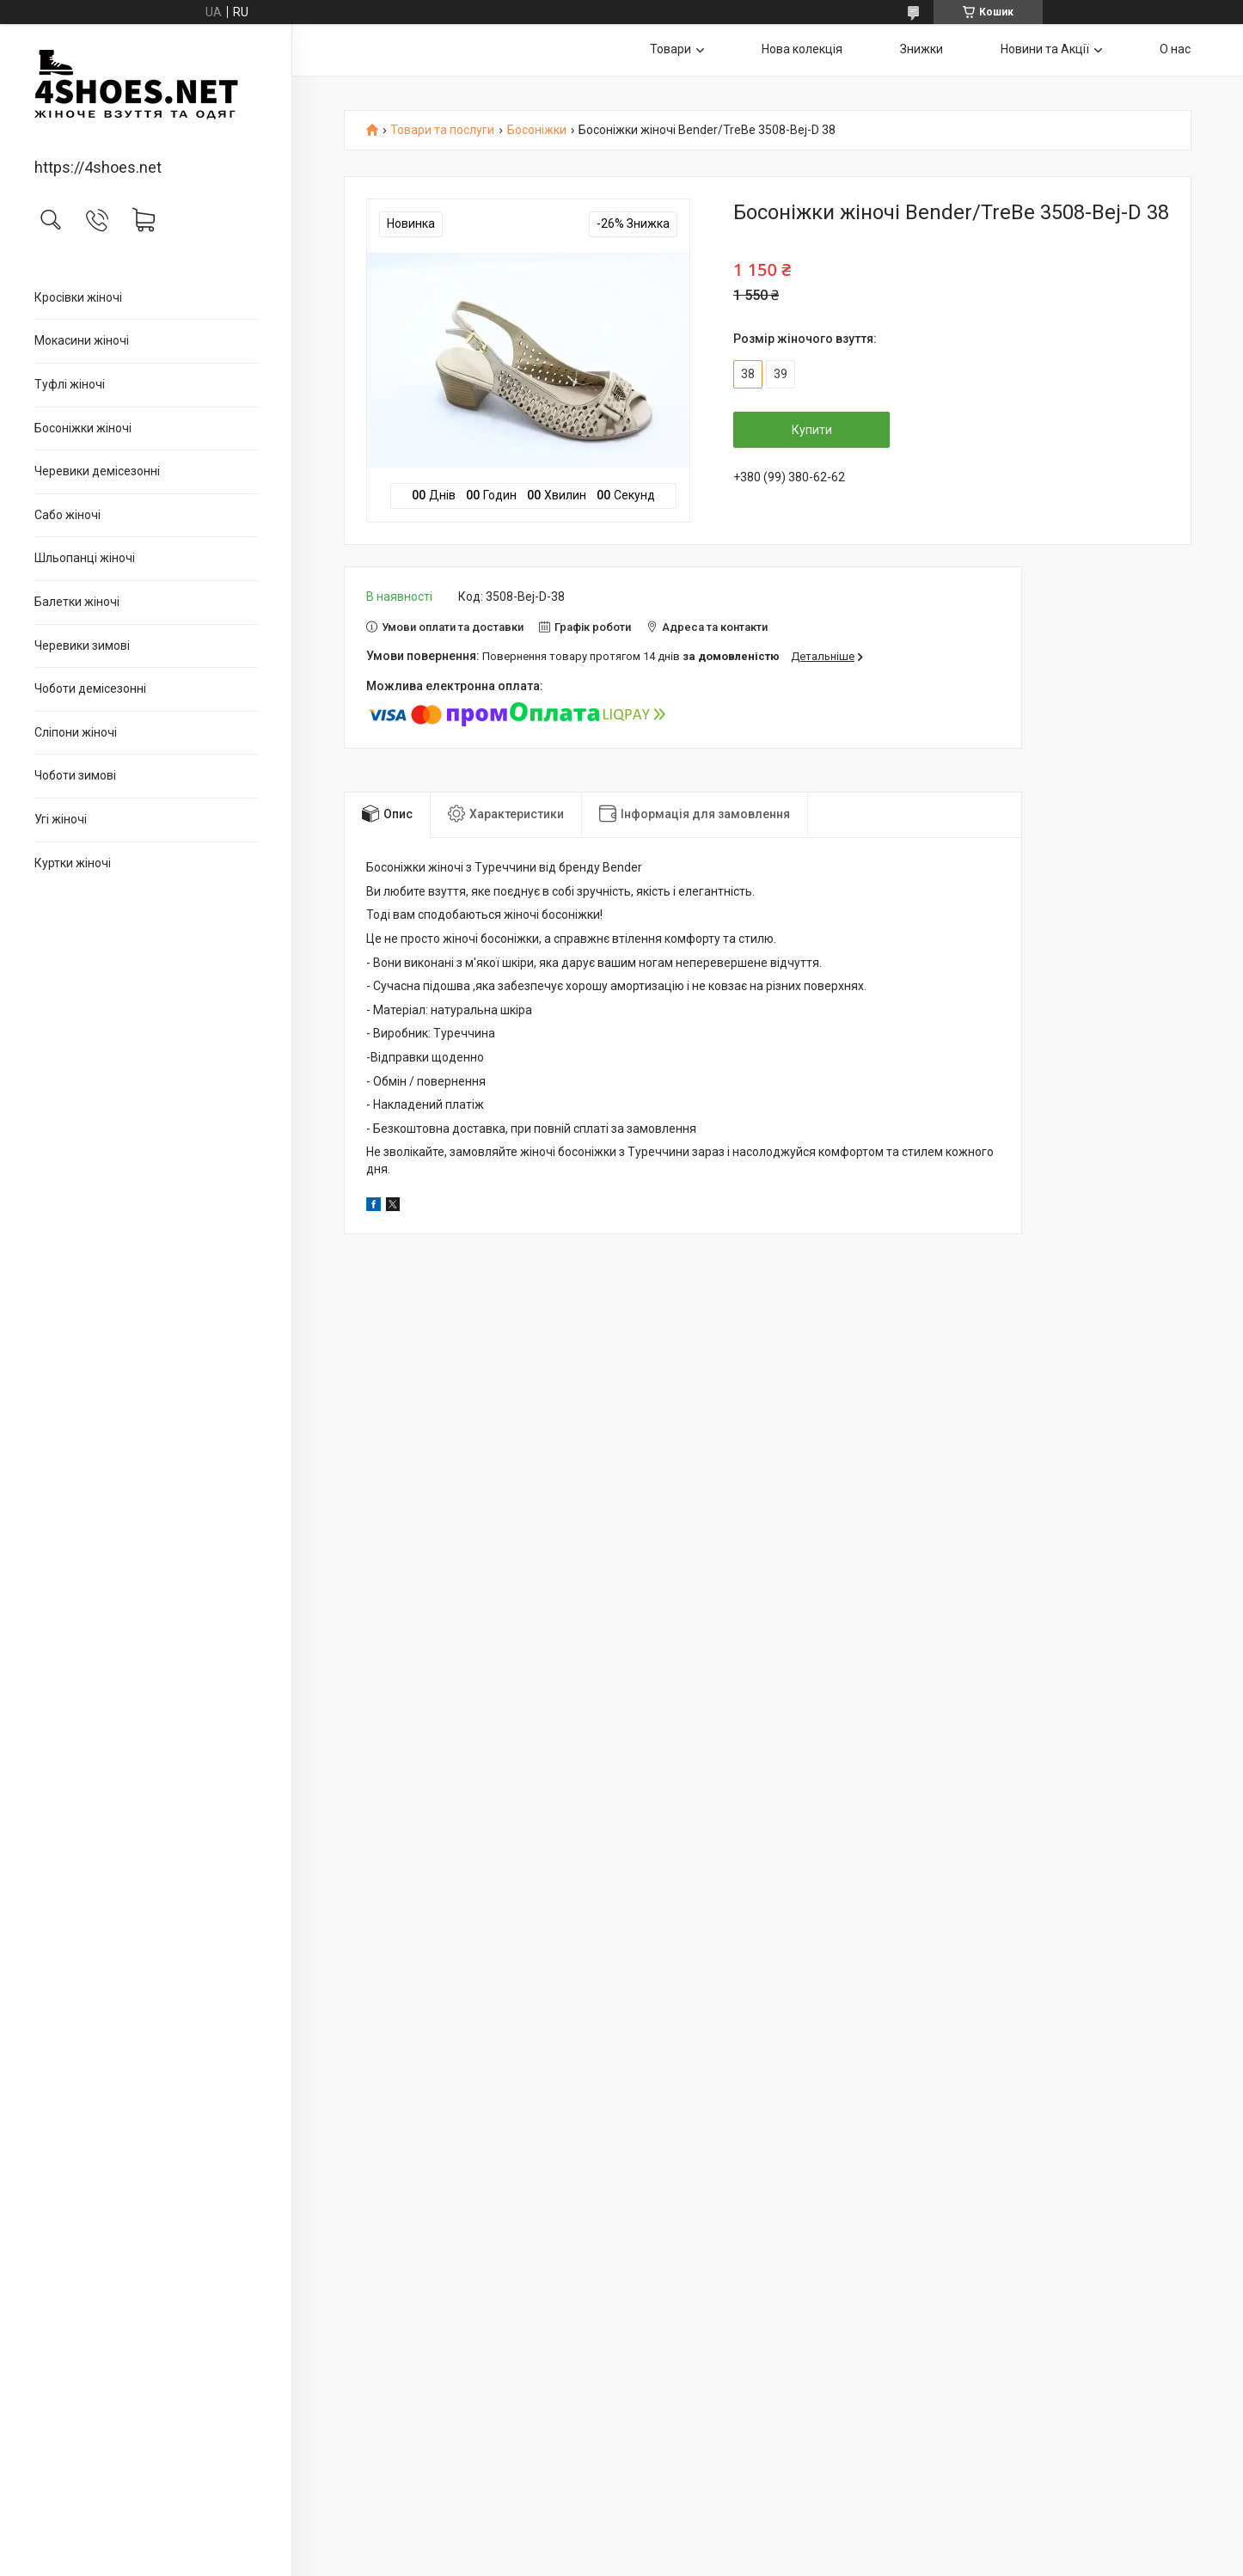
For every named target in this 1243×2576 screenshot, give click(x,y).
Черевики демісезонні (97, 471)
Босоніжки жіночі (83, 428)
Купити (812, 430)
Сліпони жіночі (75, 732)
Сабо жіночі (67, 515)
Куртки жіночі (72, 863)
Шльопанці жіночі (84, 558)
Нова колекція (802, 49)
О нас (1175, 49)
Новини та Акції (1045, 49)
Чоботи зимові (75, 775)
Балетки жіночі (76, 602)
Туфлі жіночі (69, 384)
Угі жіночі (60, 819)
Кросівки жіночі (78, 297)
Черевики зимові (82, 645)
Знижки (921, 49)
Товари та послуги (442, 130)
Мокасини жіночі (81, 340)
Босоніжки (536, 130)
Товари (670, 49)
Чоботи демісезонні (90, 688)
